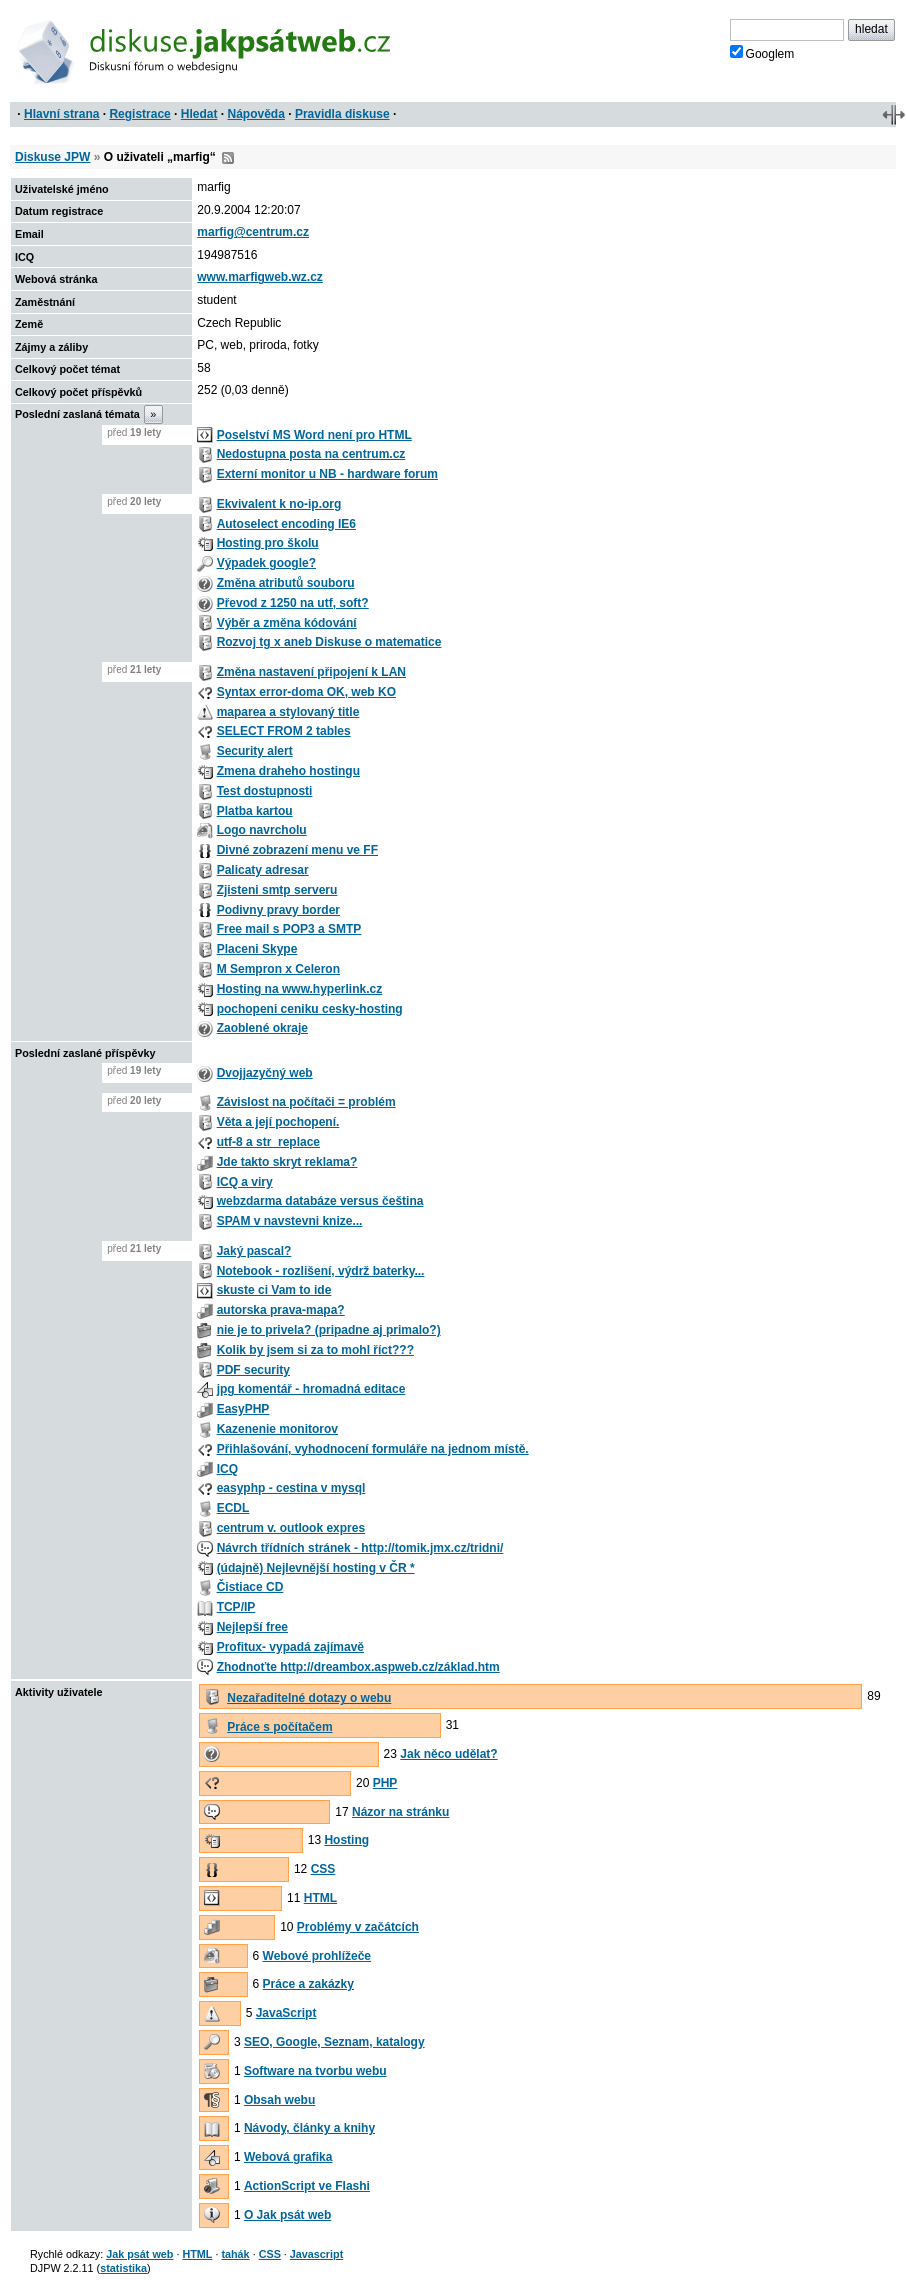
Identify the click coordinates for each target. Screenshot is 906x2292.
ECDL (233, 1508)
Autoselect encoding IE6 (286, 524)
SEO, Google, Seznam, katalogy (334, 2042)
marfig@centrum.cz (253, 232)
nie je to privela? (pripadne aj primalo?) (329, 1330)
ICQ (227, 1469)
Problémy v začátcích (358, 1927)
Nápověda (256, 114)
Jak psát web (139, 2254)
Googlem (762, 53)
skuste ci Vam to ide (274, 1290)
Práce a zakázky (308, 1984)
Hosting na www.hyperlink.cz (300, 989)
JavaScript (286, 2013)
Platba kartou (255, 811)
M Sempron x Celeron (278, 969)
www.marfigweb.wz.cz (260, 277)
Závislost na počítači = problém (306, 1102)
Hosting (346, 1840)
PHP (385, 1783)
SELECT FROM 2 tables (284, 731)
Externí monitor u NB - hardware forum (327, 474)
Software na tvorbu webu (315, 2071)
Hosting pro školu (268, 543)
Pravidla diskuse (342, 114)
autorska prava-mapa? (281, 1310)
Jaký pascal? (254, 1251)
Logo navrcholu (262, 830)
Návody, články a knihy (309, 2128)
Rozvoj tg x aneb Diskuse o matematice (329, 642)
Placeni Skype (257, 949)
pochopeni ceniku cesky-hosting (310, 1009)
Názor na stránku (400, 1812)
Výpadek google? (266, 563)
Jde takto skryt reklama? (287, 1162)
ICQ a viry (245, 1182)
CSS (323, 1869)
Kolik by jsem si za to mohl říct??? (315, 1350)
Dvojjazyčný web (265, 1073)
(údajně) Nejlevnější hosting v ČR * (316, 1568)
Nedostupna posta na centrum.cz (311, 454)
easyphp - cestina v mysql (291, 1488)
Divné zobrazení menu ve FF (297, 850)
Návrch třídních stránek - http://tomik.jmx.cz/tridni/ (360, 1548)
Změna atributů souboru (286, 583)
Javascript (316, 2254)
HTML (320, 1898)
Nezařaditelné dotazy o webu (309, 1698)
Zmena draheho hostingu (288, 771)
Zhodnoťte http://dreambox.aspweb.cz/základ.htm (358, 1667)
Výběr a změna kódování (287, 623)
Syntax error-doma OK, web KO (306, 692)
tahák (235, 2254)
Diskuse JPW (52, 157)
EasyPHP (243, 1409)
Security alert (255, 751)
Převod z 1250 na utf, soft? (293, 603)
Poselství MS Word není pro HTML (314, 435)
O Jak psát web (287, 2215)
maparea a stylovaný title (288, 712)
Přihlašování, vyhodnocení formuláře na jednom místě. (373, 1449)
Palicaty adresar (263, 870)
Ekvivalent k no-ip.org (279, 504)
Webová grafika (288, 2157)
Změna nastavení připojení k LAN (311, 672)
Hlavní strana (61, 114)
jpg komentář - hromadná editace (311, 1389)
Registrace (139, 114)
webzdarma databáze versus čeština (320, 1201)
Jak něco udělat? (448, 1754)
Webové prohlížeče (317, 1956)
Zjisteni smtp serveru (277, 890)
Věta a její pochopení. (278, 1122)
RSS (228, 158)
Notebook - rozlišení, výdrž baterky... (321, 1271)
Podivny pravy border (278, 910)
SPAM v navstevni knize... (290, 1221)
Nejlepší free (252, 1627)
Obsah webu (279, 2100)
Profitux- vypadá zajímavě (290, 1647)
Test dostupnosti (265, 791)
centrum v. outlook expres (291, 1528)
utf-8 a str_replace (268, 1142)
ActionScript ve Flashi (307, 2186)
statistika (123, 2268)
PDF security (253, 1370)
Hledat (199, 114)
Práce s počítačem (279, 1727)
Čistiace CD (250, 1587)
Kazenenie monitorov (277, 1429)
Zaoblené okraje (262, 1028)
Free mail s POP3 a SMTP (289, 929)
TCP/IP (236, 1607)
